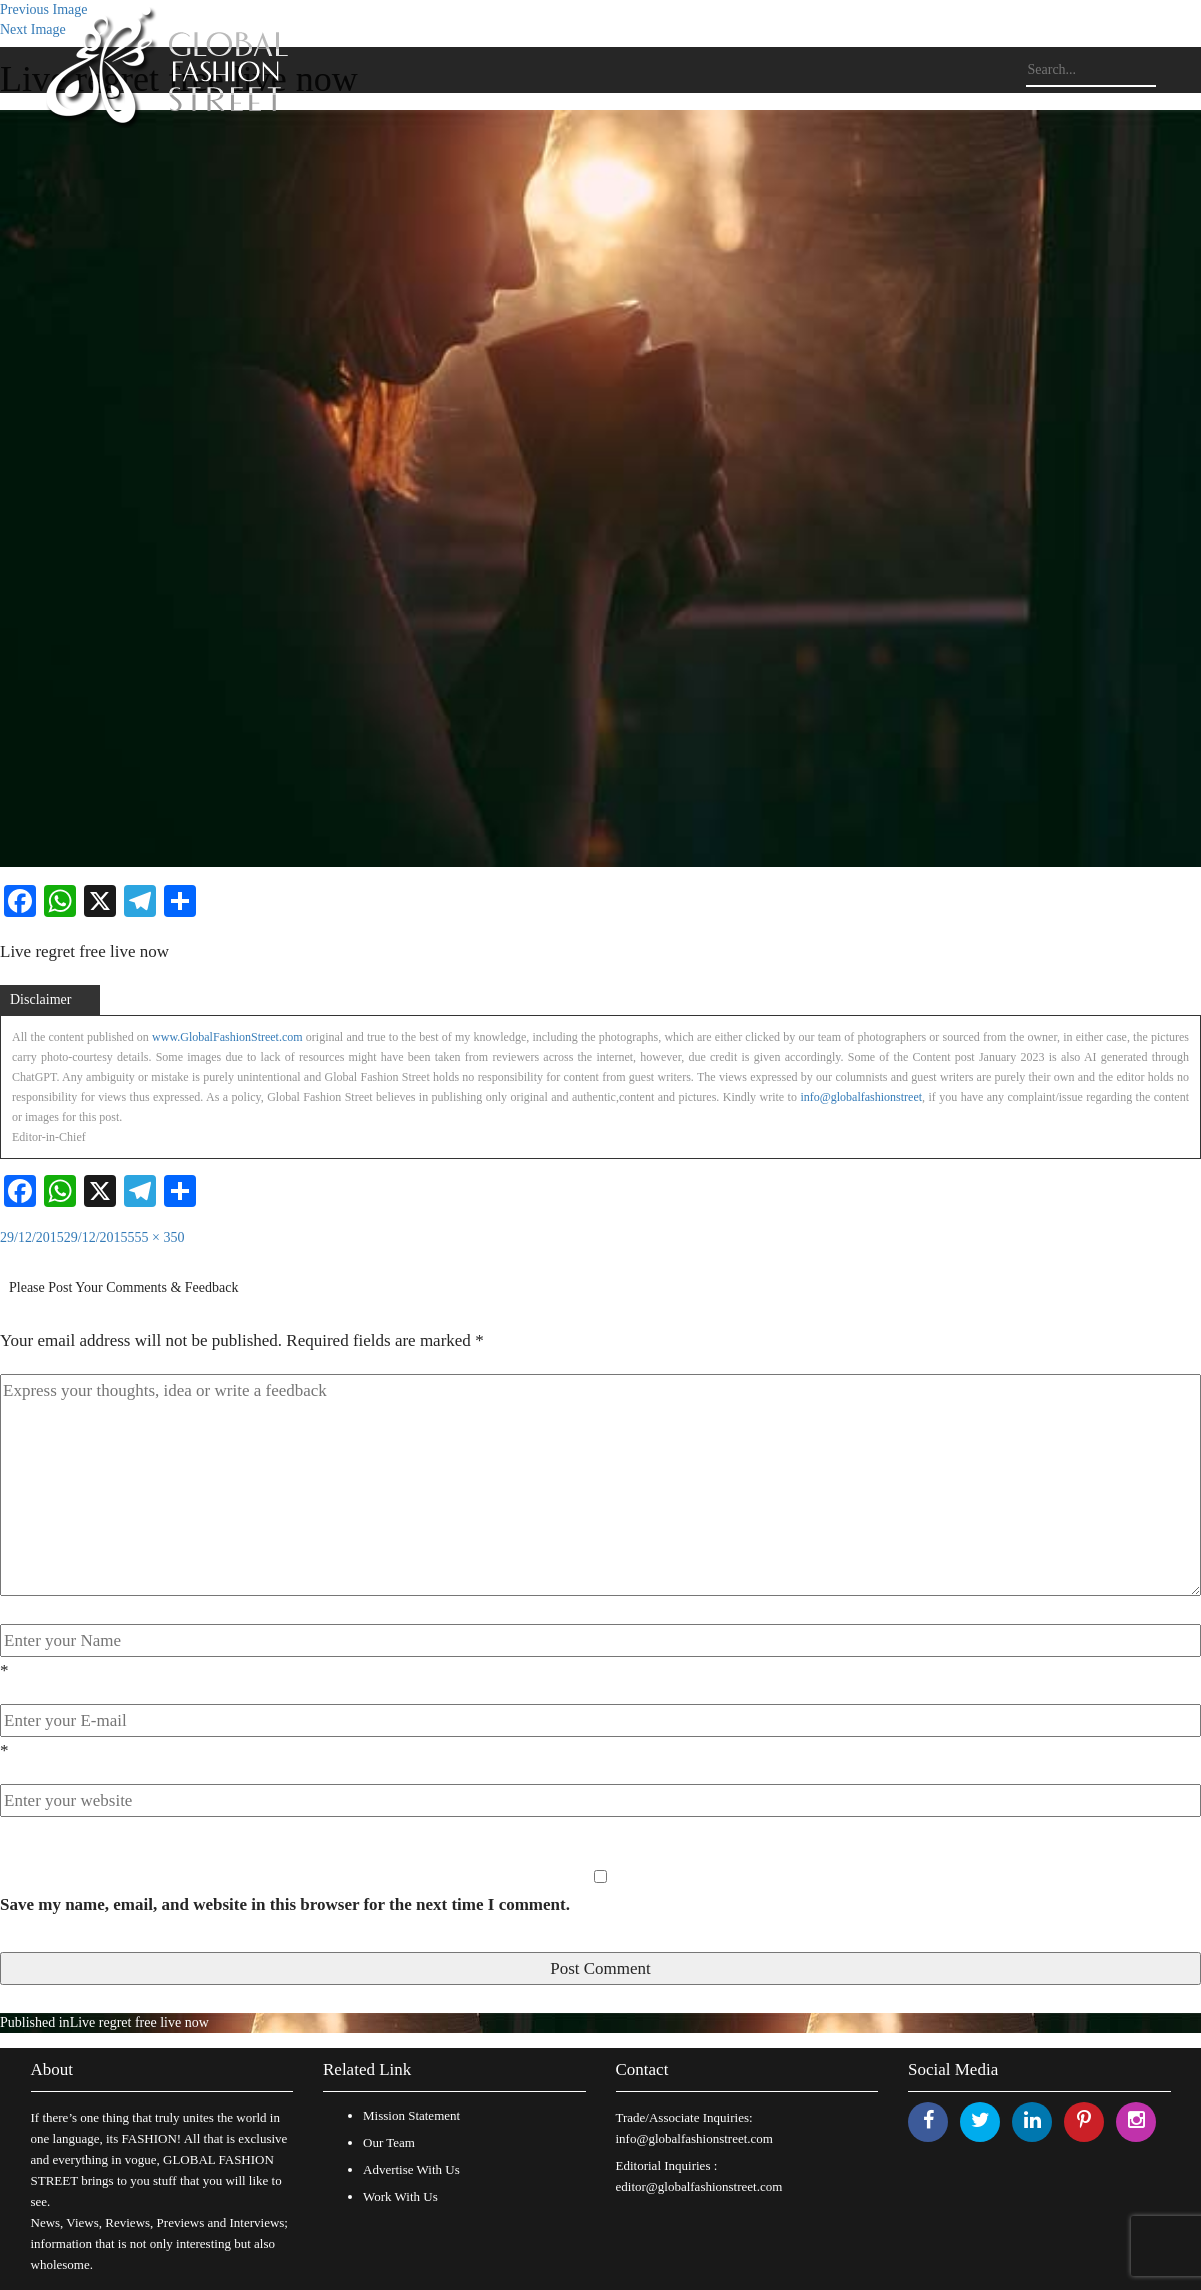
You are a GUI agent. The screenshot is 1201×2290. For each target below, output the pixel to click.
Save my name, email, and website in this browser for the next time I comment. (285, 1904)
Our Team (389, 2142)
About (52, 2069)
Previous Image (43, 9)
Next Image (33, 29)
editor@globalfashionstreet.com (699, 2186)
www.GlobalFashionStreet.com (227, 1037)
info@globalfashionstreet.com (694, 2138)
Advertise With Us (411, 2169)
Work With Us (400, 2196)
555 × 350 (156, 1237)
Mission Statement (411, 2115)
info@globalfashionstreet (861, 1097)
